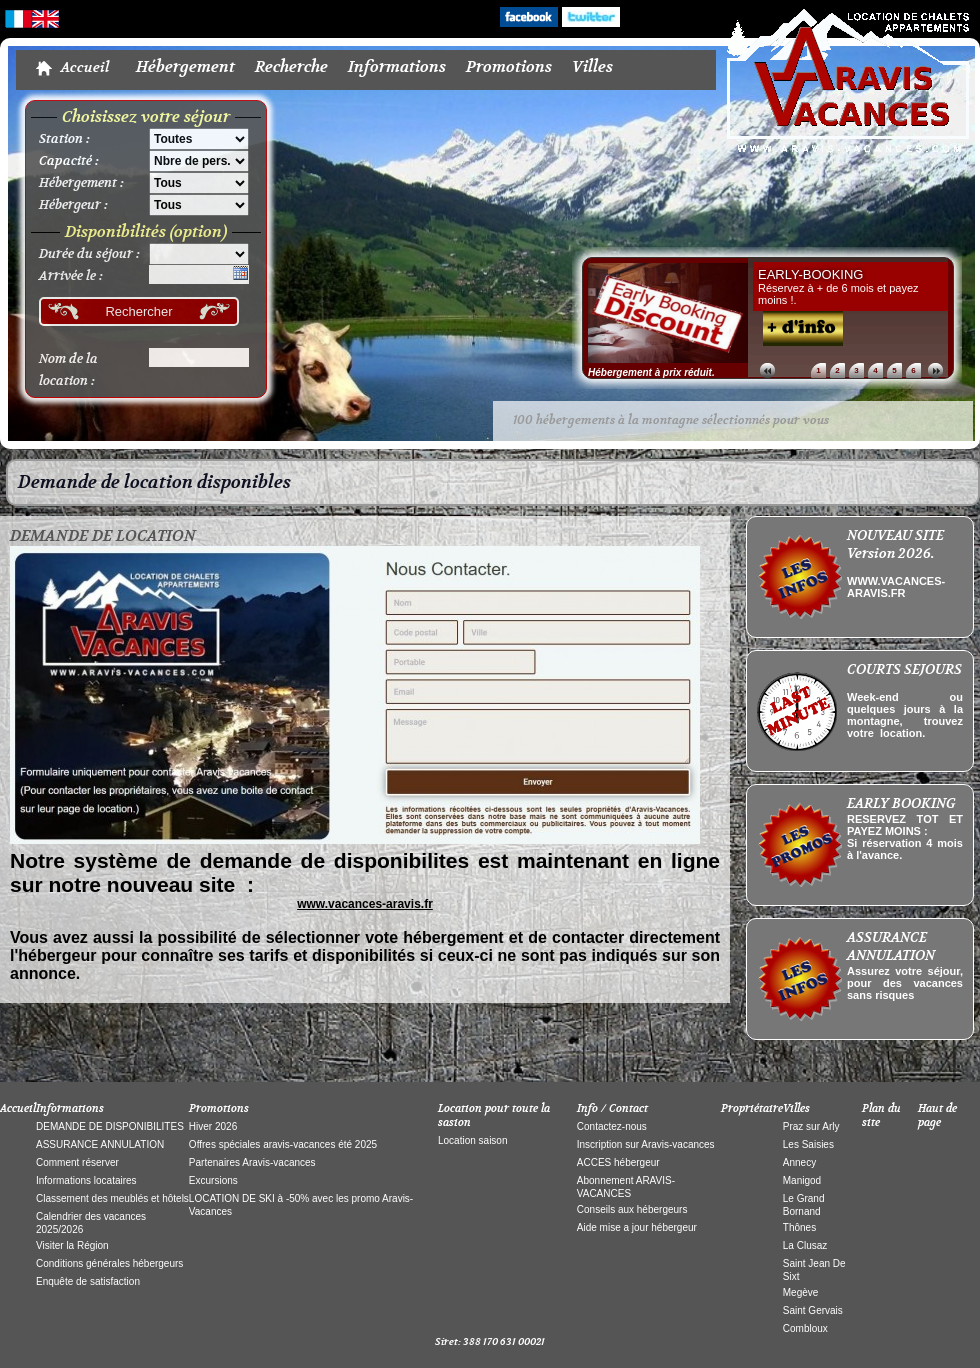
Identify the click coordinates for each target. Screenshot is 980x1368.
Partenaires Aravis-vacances (252, 1027)
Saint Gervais (813, 1175)
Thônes (799, 1092)
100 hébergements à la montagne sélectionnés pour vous (671, 285)
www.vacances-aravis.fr (365, 769)
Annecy (799, 1027)
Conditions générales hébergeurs (109, 1128)
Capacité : (69, 26)
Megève (801, 1157)
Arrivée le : (71, 141)
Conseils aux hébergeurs (632, 1074)
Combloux (805, 1193)
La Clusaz (805, 1110)
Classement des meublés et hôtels (112, 1063)
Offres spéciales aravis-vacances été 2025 (283, 1009)
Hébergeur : (73, 70)
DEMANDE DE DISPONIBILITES (110, 991)
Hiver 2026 (213, 991)
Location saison (473, 1005)
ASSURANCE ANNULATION (100, 1009)
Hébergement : (81, 48)
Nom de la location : (68, 235)
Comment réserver (77, 1027)
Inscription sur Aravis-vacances (646, 1009)
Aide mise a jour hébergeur (637, 1092)
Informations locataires (86, 1045)
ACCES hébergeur (618, 1027)
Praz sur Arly (811, 991)
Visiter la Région (72, 1110)
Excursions (213, 1045)
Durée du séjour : (89, 119)
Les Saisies (808, 1009)
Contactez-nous (612, 991)
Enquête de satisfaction (88, 1146)
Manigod (802, 1045)
